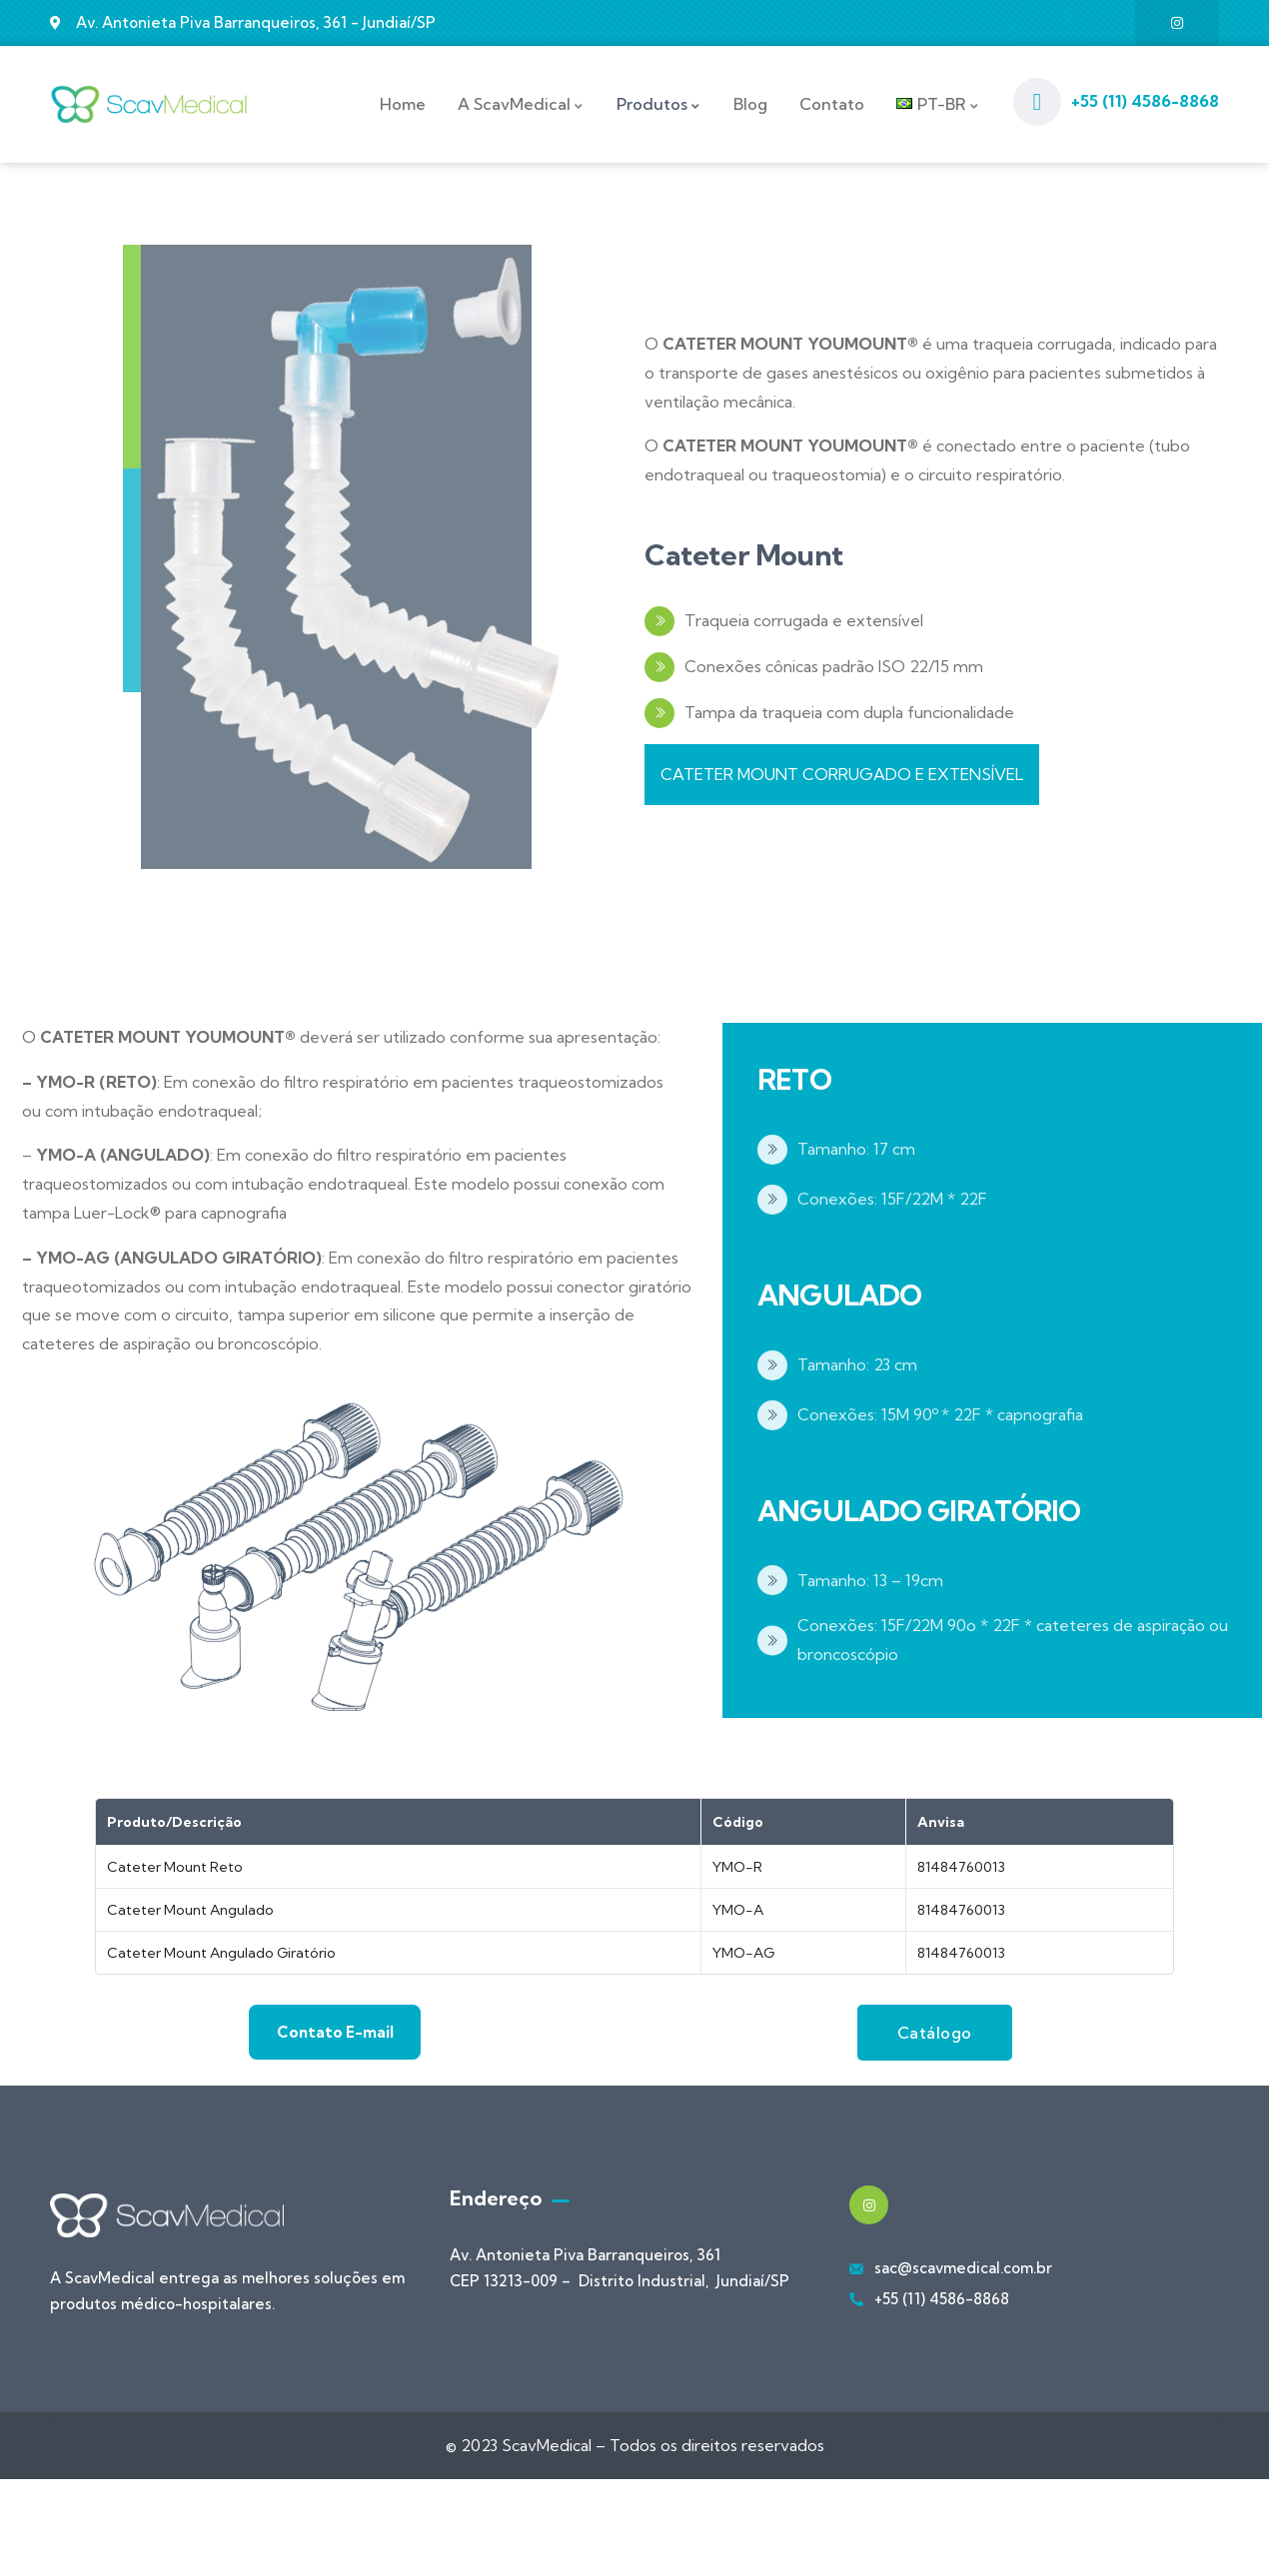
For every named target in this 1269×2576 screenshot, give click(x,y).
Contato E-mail (335, 2006)
